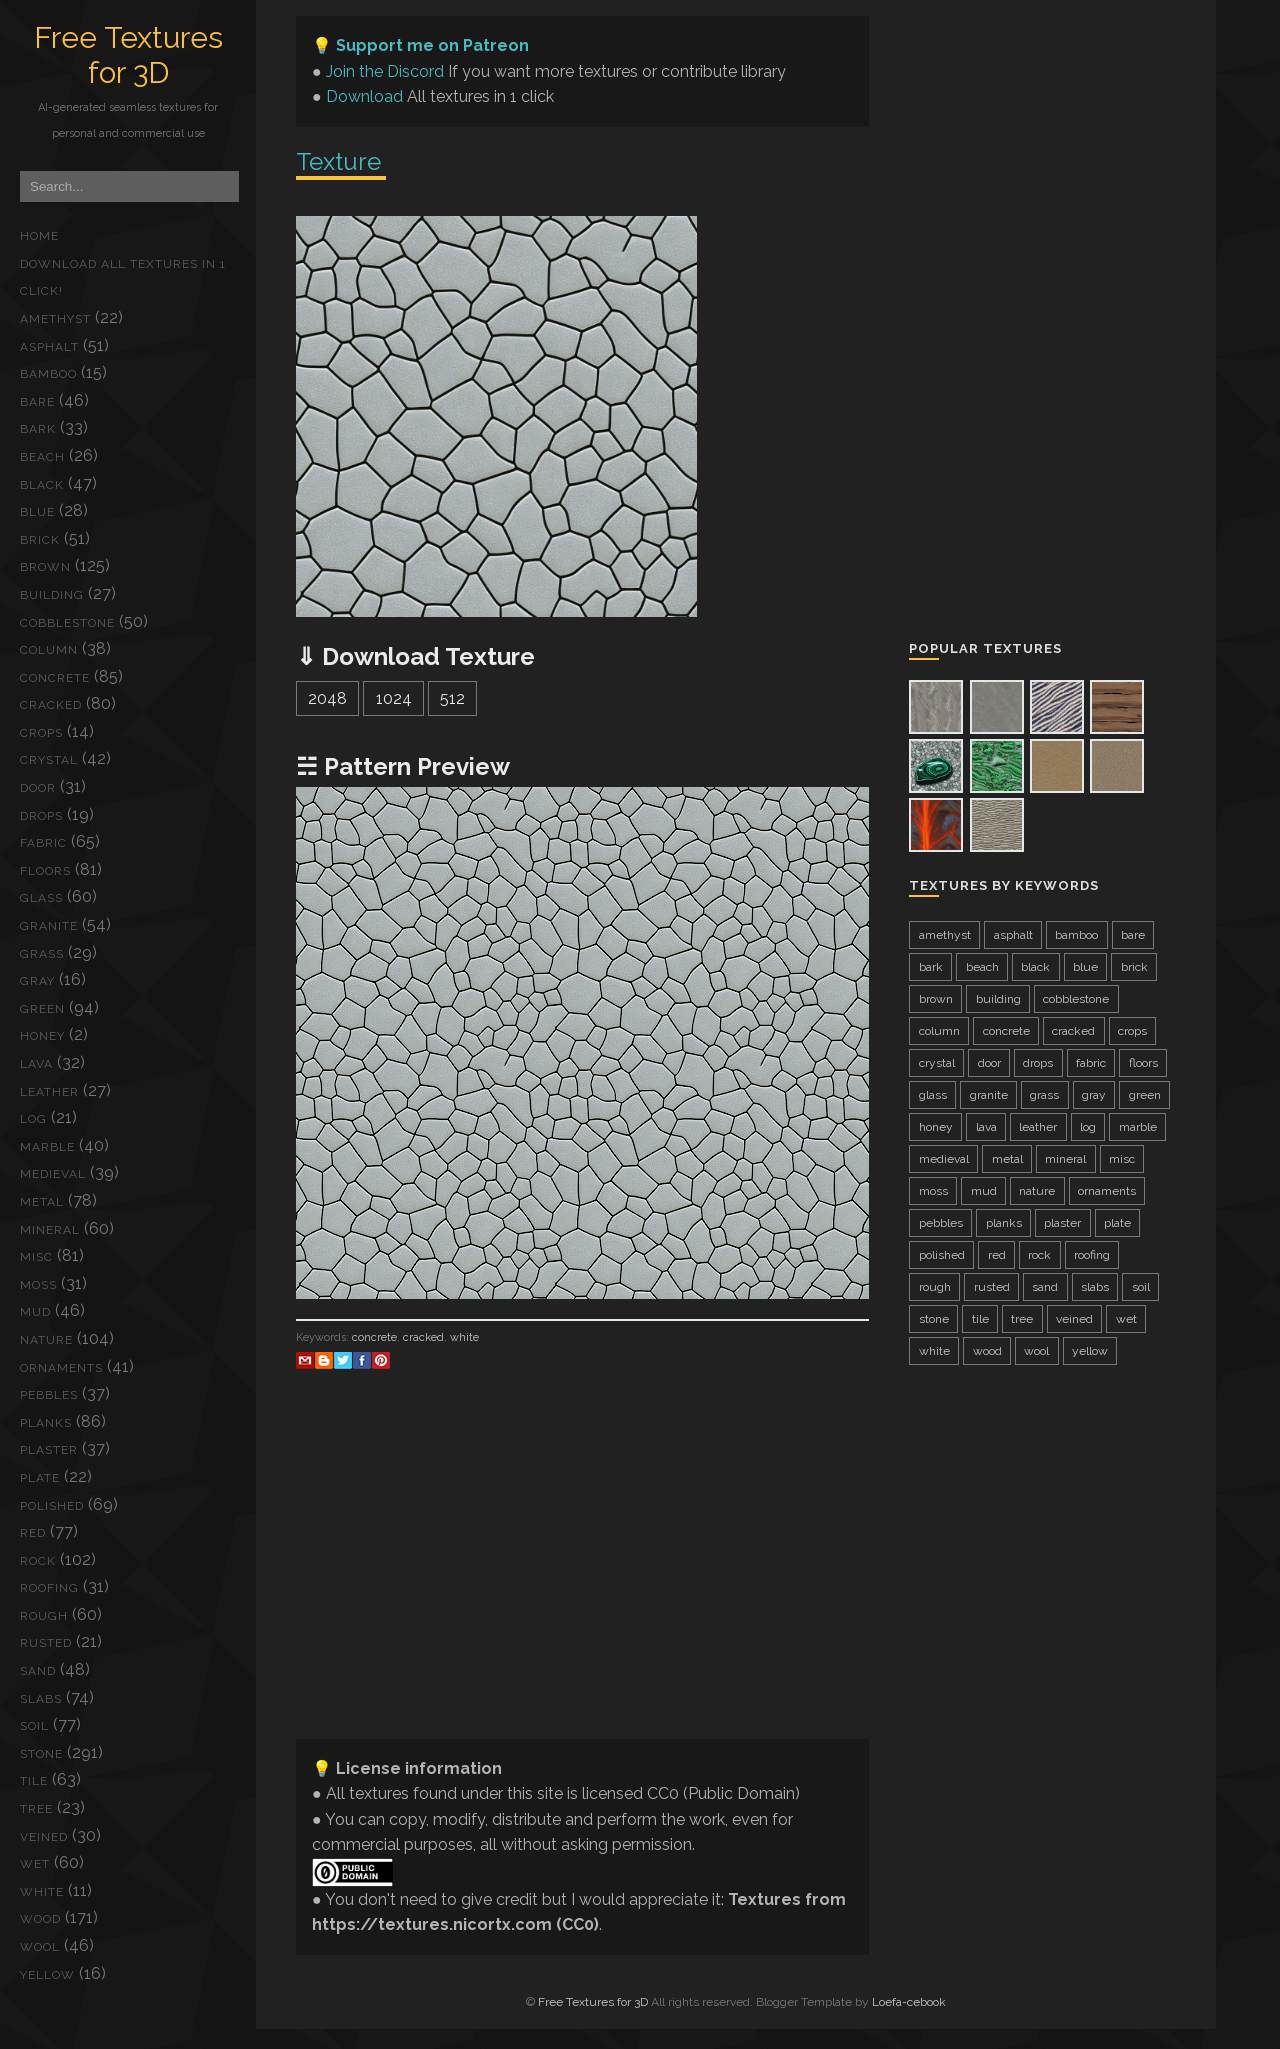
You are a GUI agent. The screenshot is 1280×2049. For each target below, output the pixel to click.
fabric (43, 843)
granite (49, 926)
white (42, 1892)
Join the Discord (385, 71)
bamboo (48, 374)
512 (452, 698)
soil (34, 1726)
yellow (47, 1975)
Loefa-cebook (909, 2002)
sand (38, 1671)
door (38, 788)
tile (34, 1781)
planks (46, 1423)
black (42, 485)
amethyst (55, 319)
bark (38, 429)
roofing (49, 1588)
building (52, 595)
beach (42, 457)
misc (36, 1257)
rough (44, 1616)
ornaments (61, 1368)
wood (40, 1919)
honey (42, 1036)
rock (38, 1561)
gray (37, 981)
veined (44, 1837)
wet (35, 1864)
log (33, 1119)
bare (37, 402)
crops (41, 733)
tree (36, 1809)
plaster (49, 1450)
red (33, 1533)
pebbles (49, 1395)
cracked (51, 705)
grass (42, 954)
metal (42, 1202)
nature (46, 1340)
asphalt (49, 347)
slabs (41, 1699)
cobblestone (67, 623)
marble (47, 1147)
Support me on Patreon (432, 45)
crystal (49, 760)
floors (45, 871)
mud (35, 1312)
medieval (53, 1174)
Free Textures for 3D (128, 55)
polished (52, 1506)
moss (38, 1285)
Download (364, 96)
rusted (46, 1643)
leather (49, 1092)
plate (40, 1478)
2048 (327, 698)
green (42, 1009)
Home (39, 236)
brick (40, 540)
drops (41, 816)
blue (37, 512)
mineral (50, 1230)
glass (41, 898)
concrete (55, 678)
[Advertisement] (582, 1583)
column (49, 650)
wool (40, 1947)
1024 (394, 698)
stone (41, 1754)
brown (45, 567)
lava (36, 1064)
